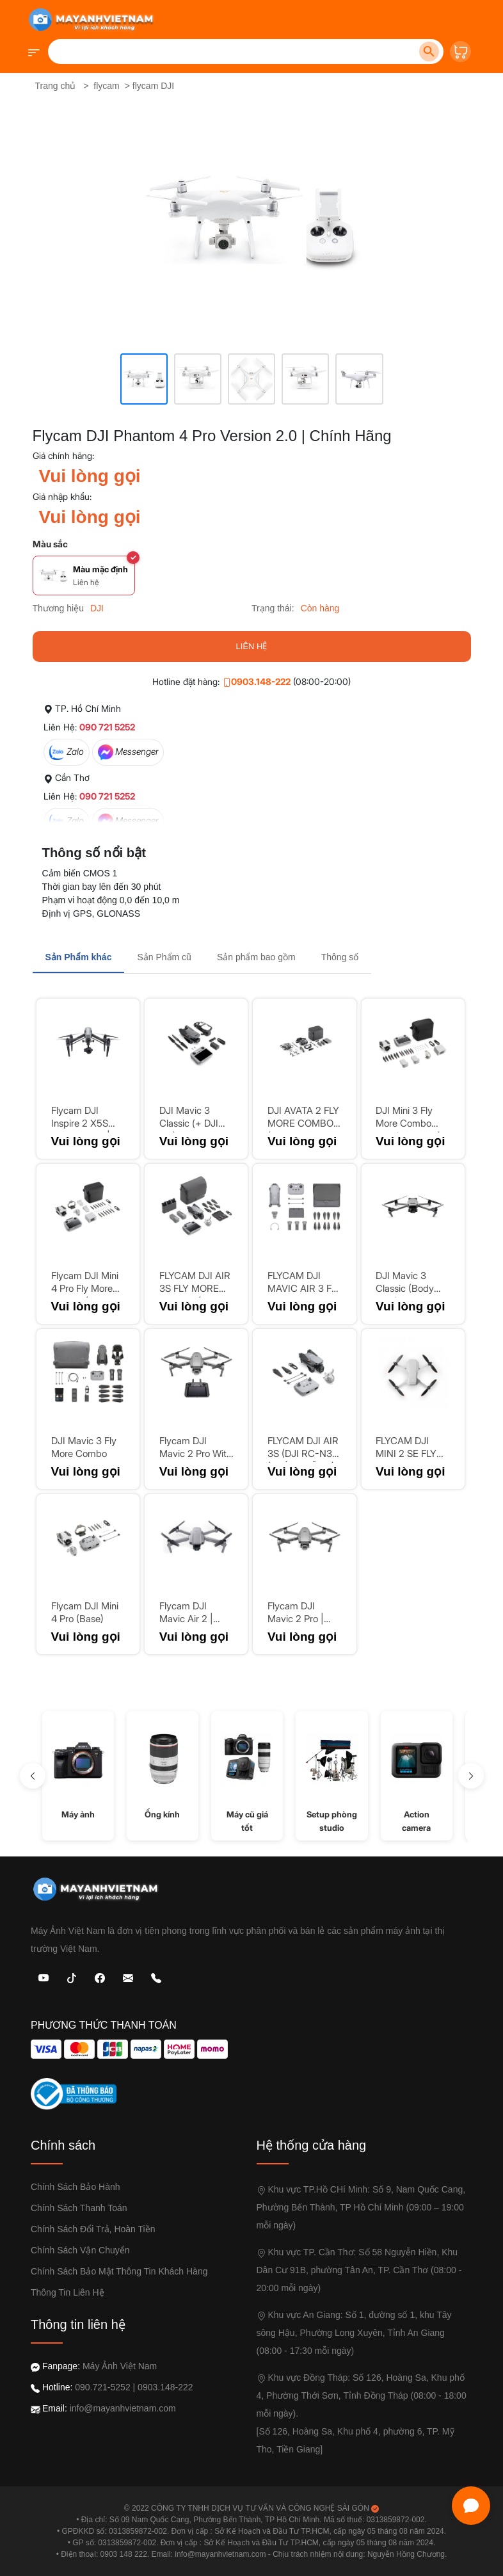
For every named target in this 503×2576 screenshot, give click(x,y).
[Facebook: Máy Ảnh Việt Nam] (100, 1977)
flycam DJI (153, 86)
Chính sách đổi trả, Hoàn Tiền (93, 2229)
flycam (106, 86)
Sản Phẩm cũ (164, 957)
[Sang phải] (471, 1776)
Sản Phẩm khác (78, 957)
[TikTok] (71, 1977)
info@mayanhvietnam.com (123, 2408)
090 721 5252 (107, 726)
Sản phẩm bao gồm (256, 957)
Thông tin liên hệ (67, 2292)
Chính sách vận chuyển (80, 2250)
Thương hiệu (58, 608)
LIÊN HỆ (251, 646)
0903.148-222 (256, 681)
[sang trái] (32, 1776)
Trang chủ (55, 86)
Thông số (340, 957)
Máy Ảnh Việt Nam (120, 2366)
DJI (97, 608)
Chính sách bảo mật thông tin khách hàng (119, 2271)
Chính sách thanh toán (79, 2208)
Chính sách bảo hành (75, 2187)
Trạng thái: (273, 608)
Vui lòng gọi (90, 476)
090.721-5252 (102, 2387)
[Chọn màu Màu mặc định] (84, 575)
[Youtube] (43, 1977)
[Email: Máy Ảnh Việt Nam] (128, 1977)
